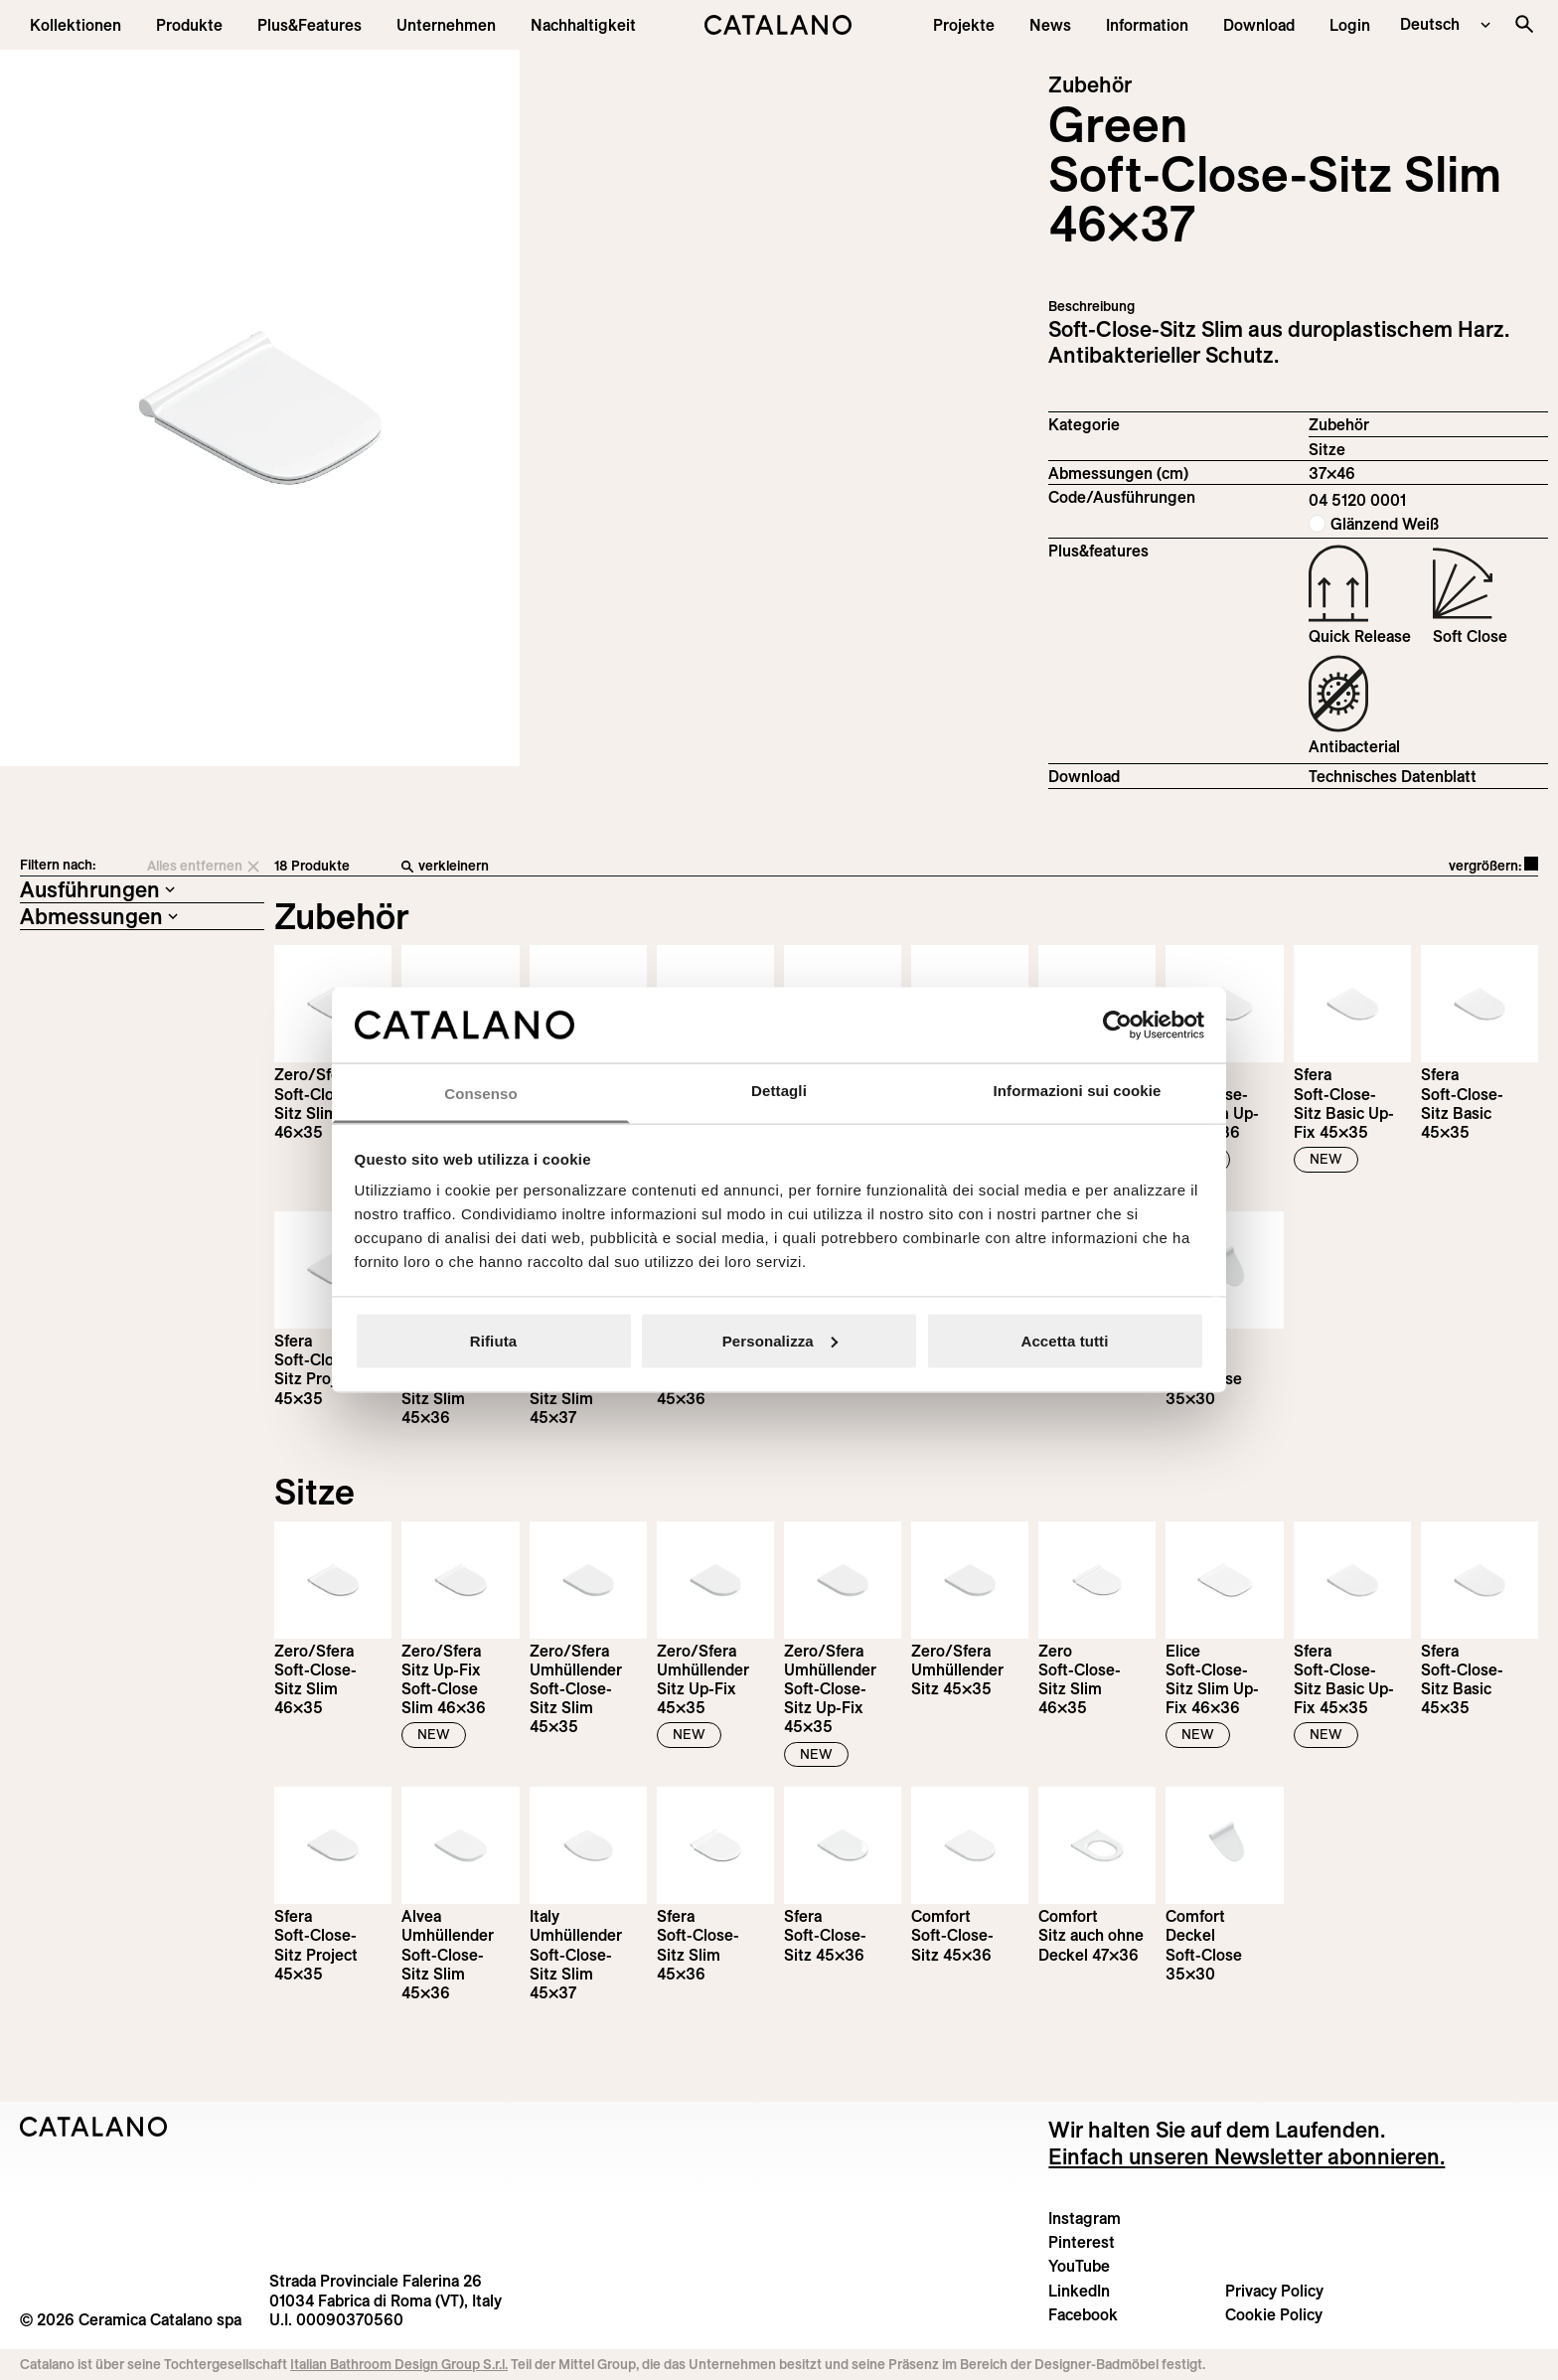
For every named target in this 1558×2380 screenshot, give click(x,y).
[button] (75, 25)
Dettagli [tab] (779, 1090)
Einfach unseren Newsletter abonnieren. (1246, 2156)
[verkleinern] (719, 866)
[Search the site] (1524, 24)
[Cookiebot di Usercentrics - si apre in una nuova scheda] (1117, 1024)
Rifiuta (493, 1340)
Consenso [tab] (480, 1093)
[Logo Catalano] (94, 2127)
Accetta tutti (1065, 1340)
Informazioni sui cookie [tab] (1078, 1090)
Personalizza (780, 1340)
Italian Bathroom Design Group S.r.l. (399, 2364)
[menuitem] (309, 25)
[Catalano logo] (779, 25)
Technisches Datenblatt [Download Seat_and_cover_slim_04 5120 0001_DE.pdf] (1393, 776)
